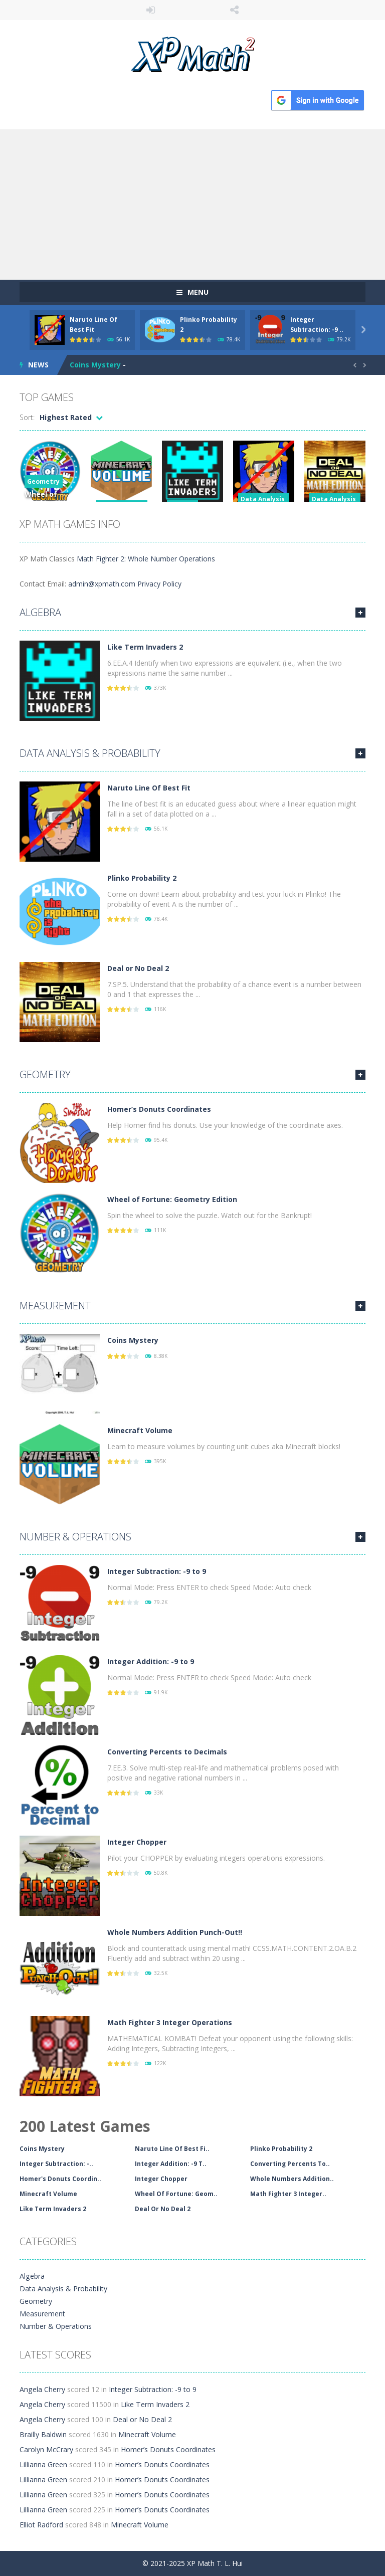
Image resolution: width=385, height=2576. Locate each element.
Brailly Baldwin (43, 2434)
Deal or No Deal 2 (138, 968)
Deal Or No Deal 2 (162, 2209)
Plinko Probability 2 (141, 878)
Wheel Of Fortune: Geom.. (176, 2194)
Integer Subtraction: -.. (56, 2163)
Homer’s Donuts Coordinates (159, 1109)
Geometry (43, 481)
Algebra (40, 612)
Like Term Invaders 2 (145, 647)
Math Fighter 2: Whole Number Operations (146, 558)
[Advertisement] (192, 204)
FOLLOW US (234, 10)
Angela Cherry (42, 2389)
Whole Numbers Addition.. (292, 2178)
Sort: (27, 417)
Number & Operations (75, 1536)
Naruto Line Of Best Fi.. (172, 2148)
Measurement (55, 1305)
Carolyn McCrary (46, 2449)
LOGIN (150, 10)
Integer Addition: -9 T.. (171, 2163)
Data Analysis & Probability (90, 753)
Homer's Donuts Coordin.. (60, 2178)
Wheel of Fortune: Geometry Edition (172, 1199)
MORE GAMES (360, 613)
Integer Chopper (136, 1842)
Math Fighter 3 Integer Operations (169, 2022)
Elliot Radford (41, 2524)
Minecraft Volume (139, 1430)
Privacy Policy (159, 583)
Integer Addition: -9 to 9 (150, 1661)
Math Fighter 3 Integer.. (288, 2194)
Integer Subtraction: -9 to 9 (156, 1571)
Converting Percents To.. (290, 2163)
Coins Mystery (95, 364)
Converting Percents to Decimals (167, 1751)
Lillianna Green (43, 2464)
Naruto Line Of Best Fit (148, 787)
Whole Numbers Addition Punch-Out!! (174, 1932)
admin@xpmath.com (101, 583)
